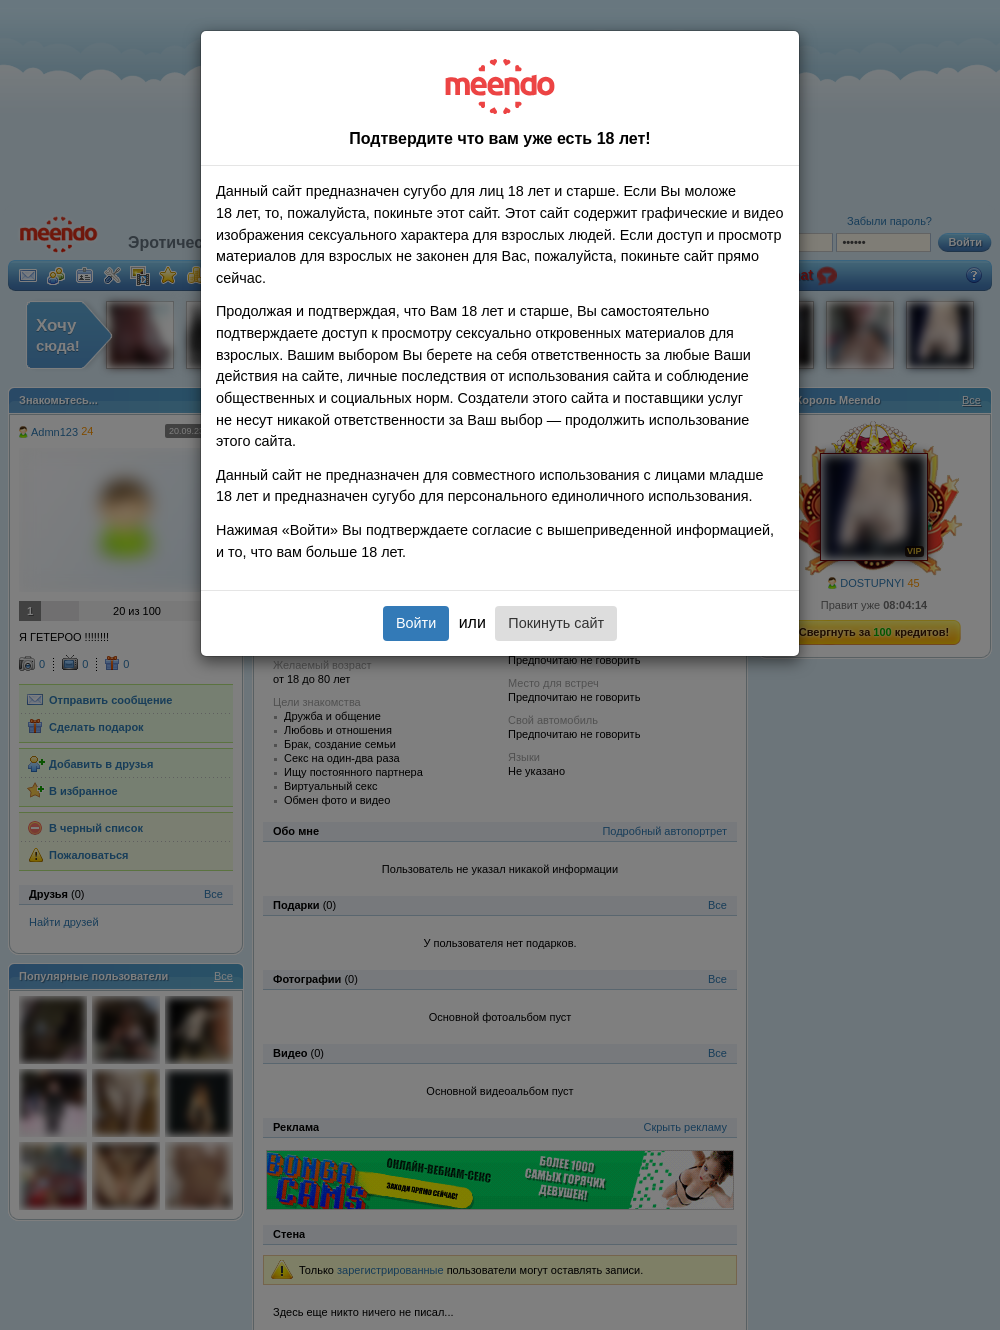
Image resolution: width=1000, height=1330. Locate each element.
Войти (416, 623)
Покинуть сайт (556, 623)
